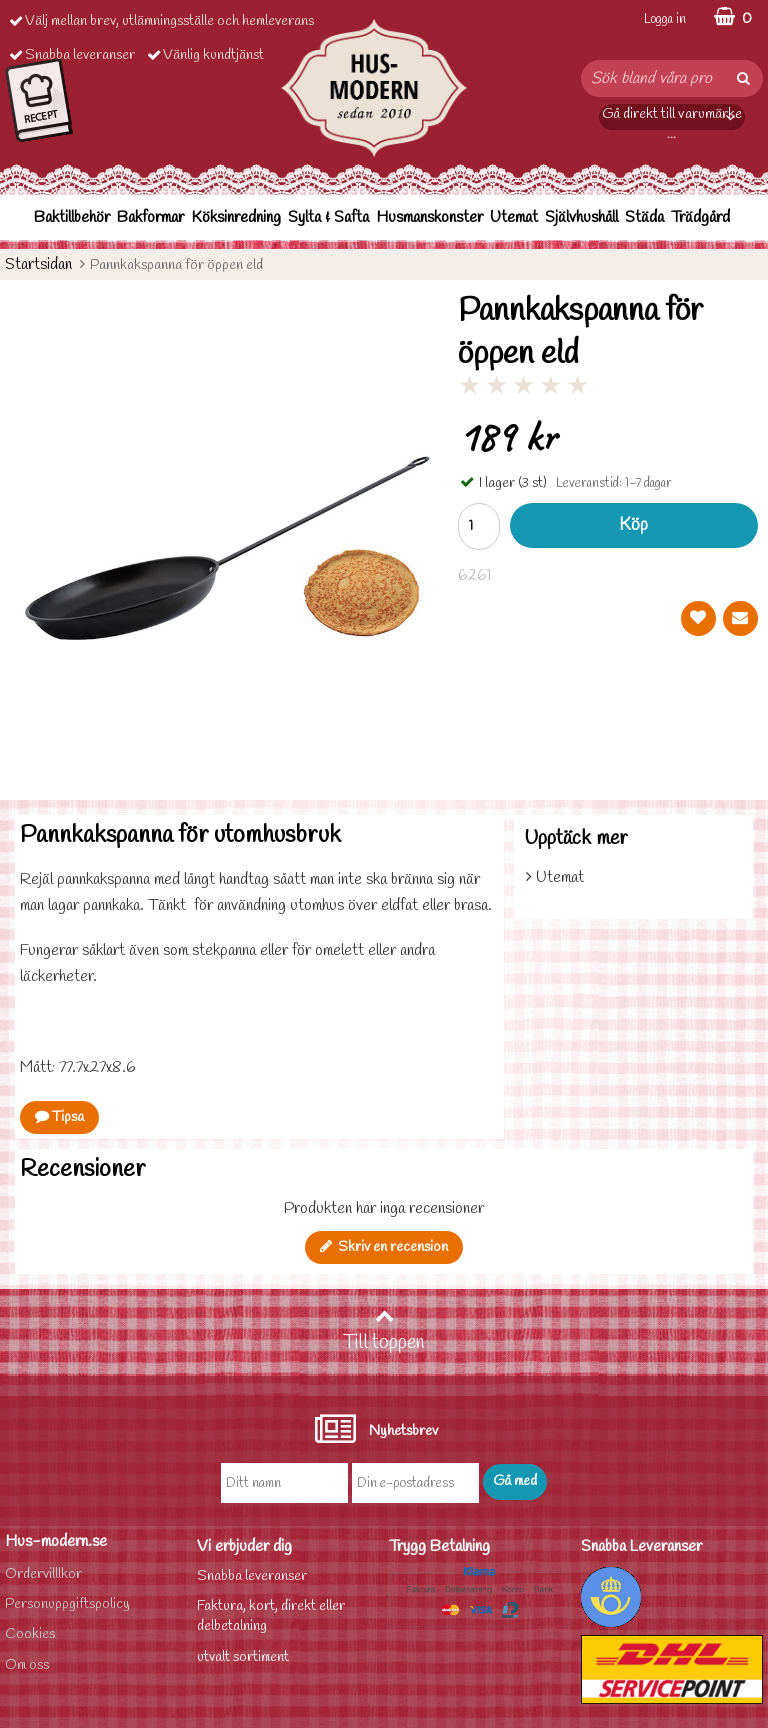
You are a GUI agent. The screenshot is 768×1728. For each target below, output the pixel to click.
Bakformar (150, 217)
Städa (644, 217)
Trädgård (700, 217)
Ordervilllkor (43, 1574)
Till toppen (384, 1331)
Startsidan (38, 264)
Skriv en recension (384, 1247)
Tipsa (59, 1117)
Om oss (27, 1665)
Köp (633, 525)
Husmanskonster (429, 217)
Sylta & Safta (328, 217)
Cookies (30, 1634)
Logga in (665, 19)
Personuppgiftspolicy (67, 1604)
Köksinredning (236, 217)
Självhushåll (581, 217)
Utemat (514, 217)
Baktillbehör (72, 217)
